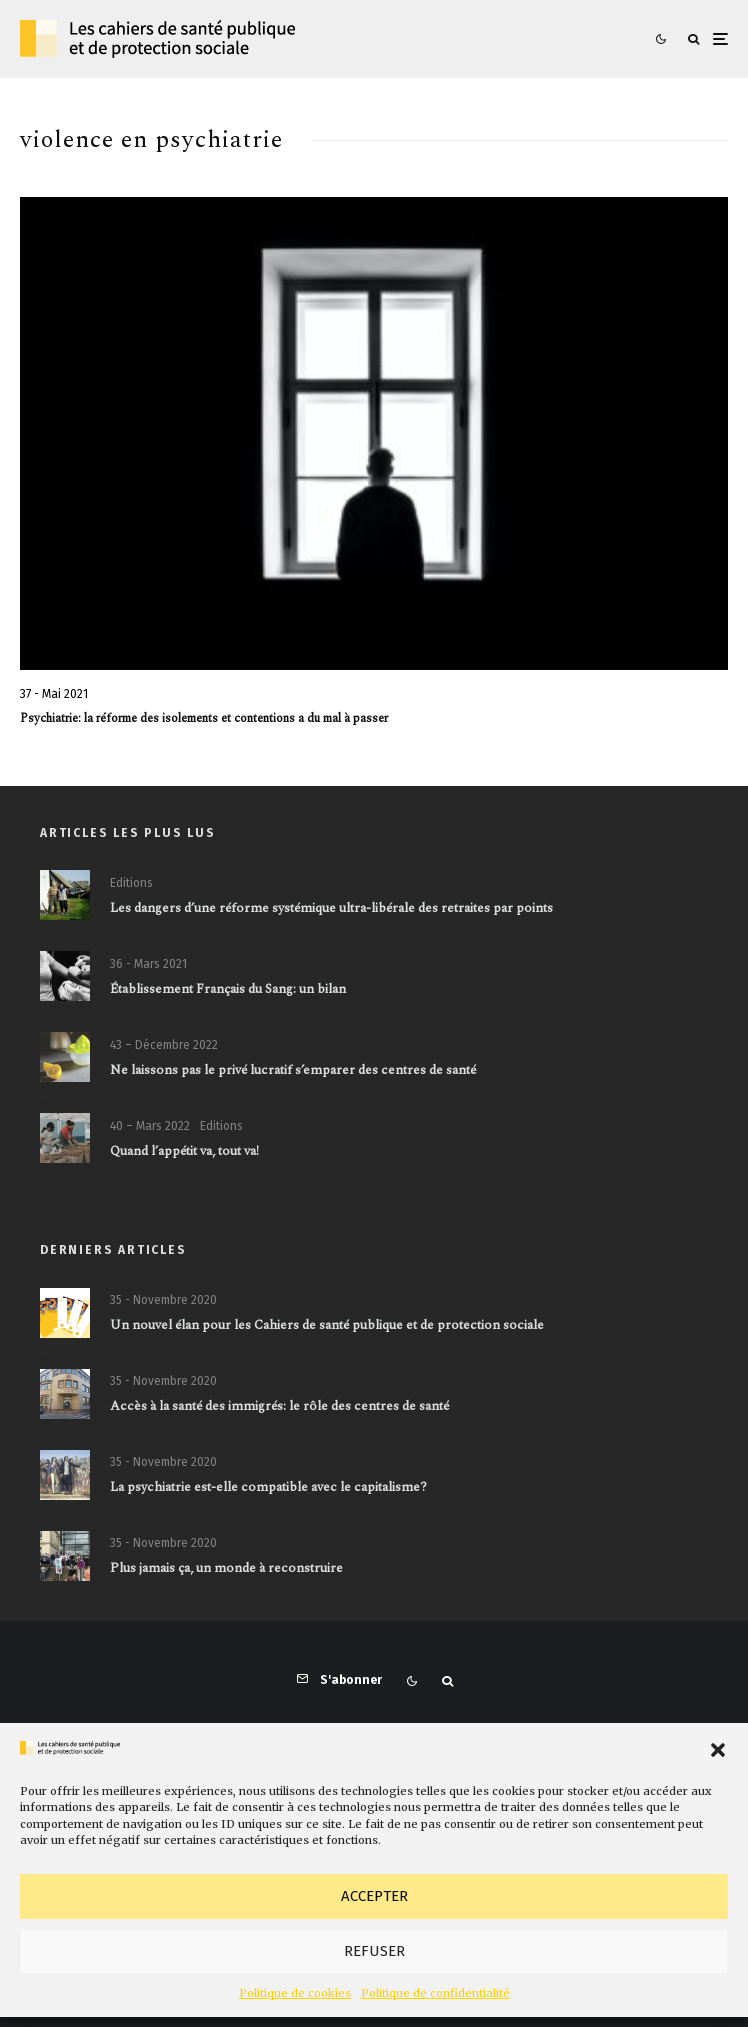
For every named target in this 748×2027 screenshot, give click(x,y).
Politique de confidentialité (435, 1993)
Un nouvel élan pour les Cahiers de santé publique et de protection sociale (327, 1326)
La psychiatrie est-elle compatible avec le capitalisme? (268, 1490)
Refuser (374, 1951)
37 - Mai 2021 (54, 694)
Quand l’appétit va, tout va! (184, 1158)
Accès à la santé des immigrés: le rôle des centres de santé (279, 1407)
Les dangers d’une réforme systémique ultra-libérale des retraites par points (331, 909)
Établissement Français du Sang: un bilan (228, 990)
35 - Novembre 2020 (163, 1300)
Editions (131, 883)
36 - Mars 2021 (148, 964)
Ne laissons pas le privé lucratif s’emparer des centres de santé (293, 1072)
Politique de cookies (295, 1993)
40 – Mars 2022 (150, 1132)
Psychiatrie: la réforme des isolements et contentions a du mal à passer (204, 719)
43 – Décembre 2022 (164, 1046)
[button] (718, 1750)
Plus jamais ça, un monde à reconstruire (226, 1576)
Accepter (374, 1896)
